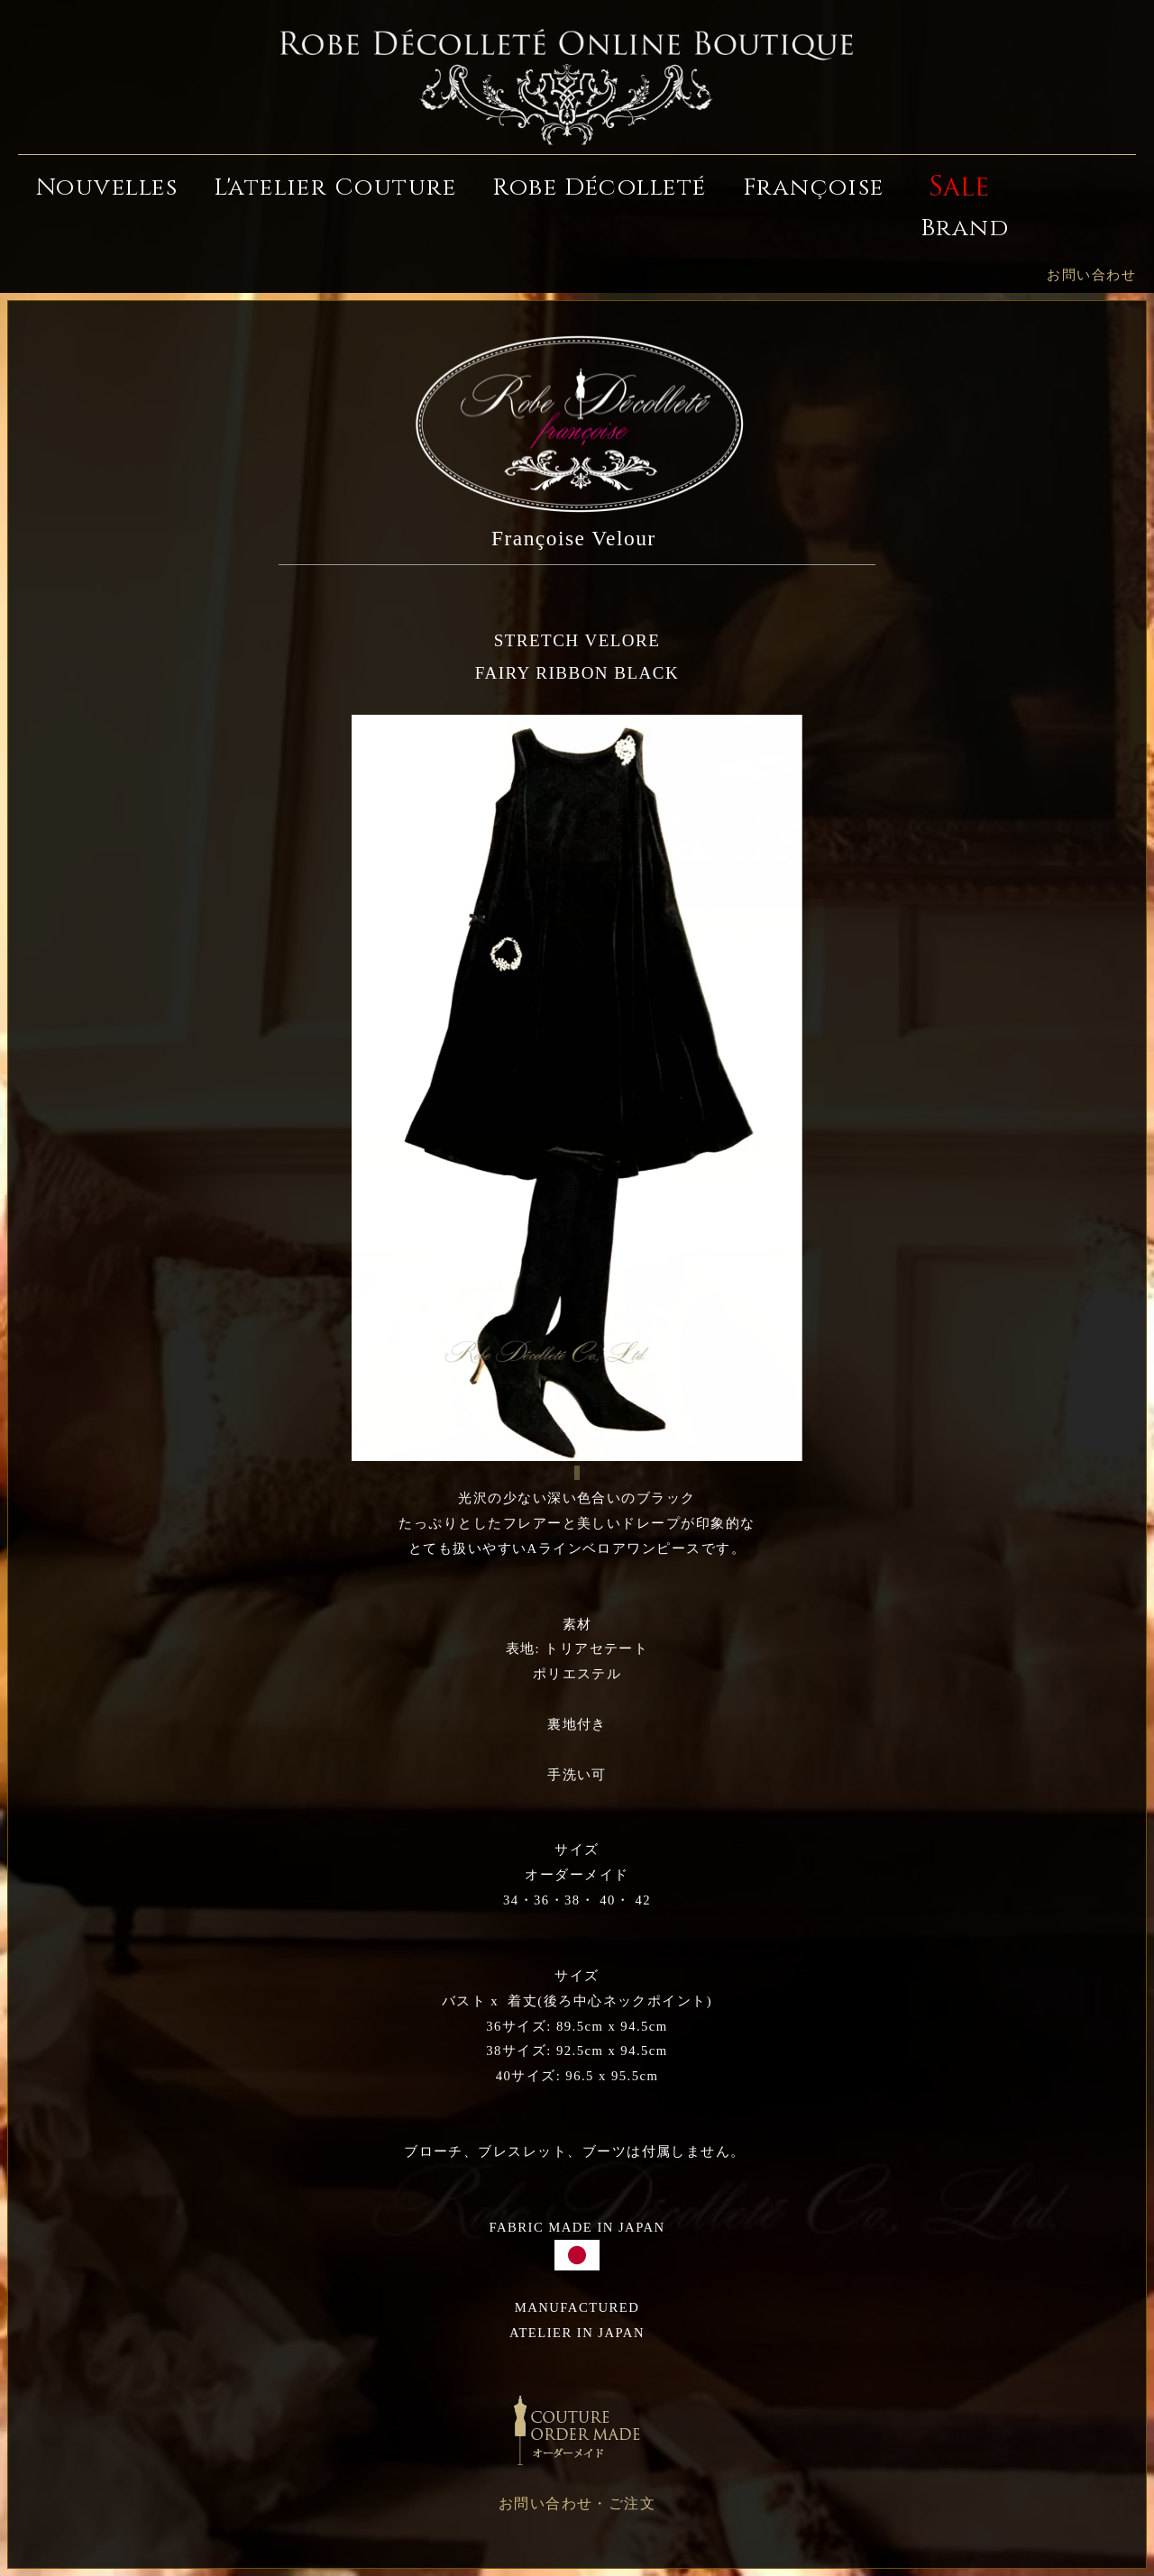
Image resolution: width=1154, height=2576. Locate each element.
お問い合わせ (1091, 275)
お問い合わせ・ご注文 (577, 2503)
